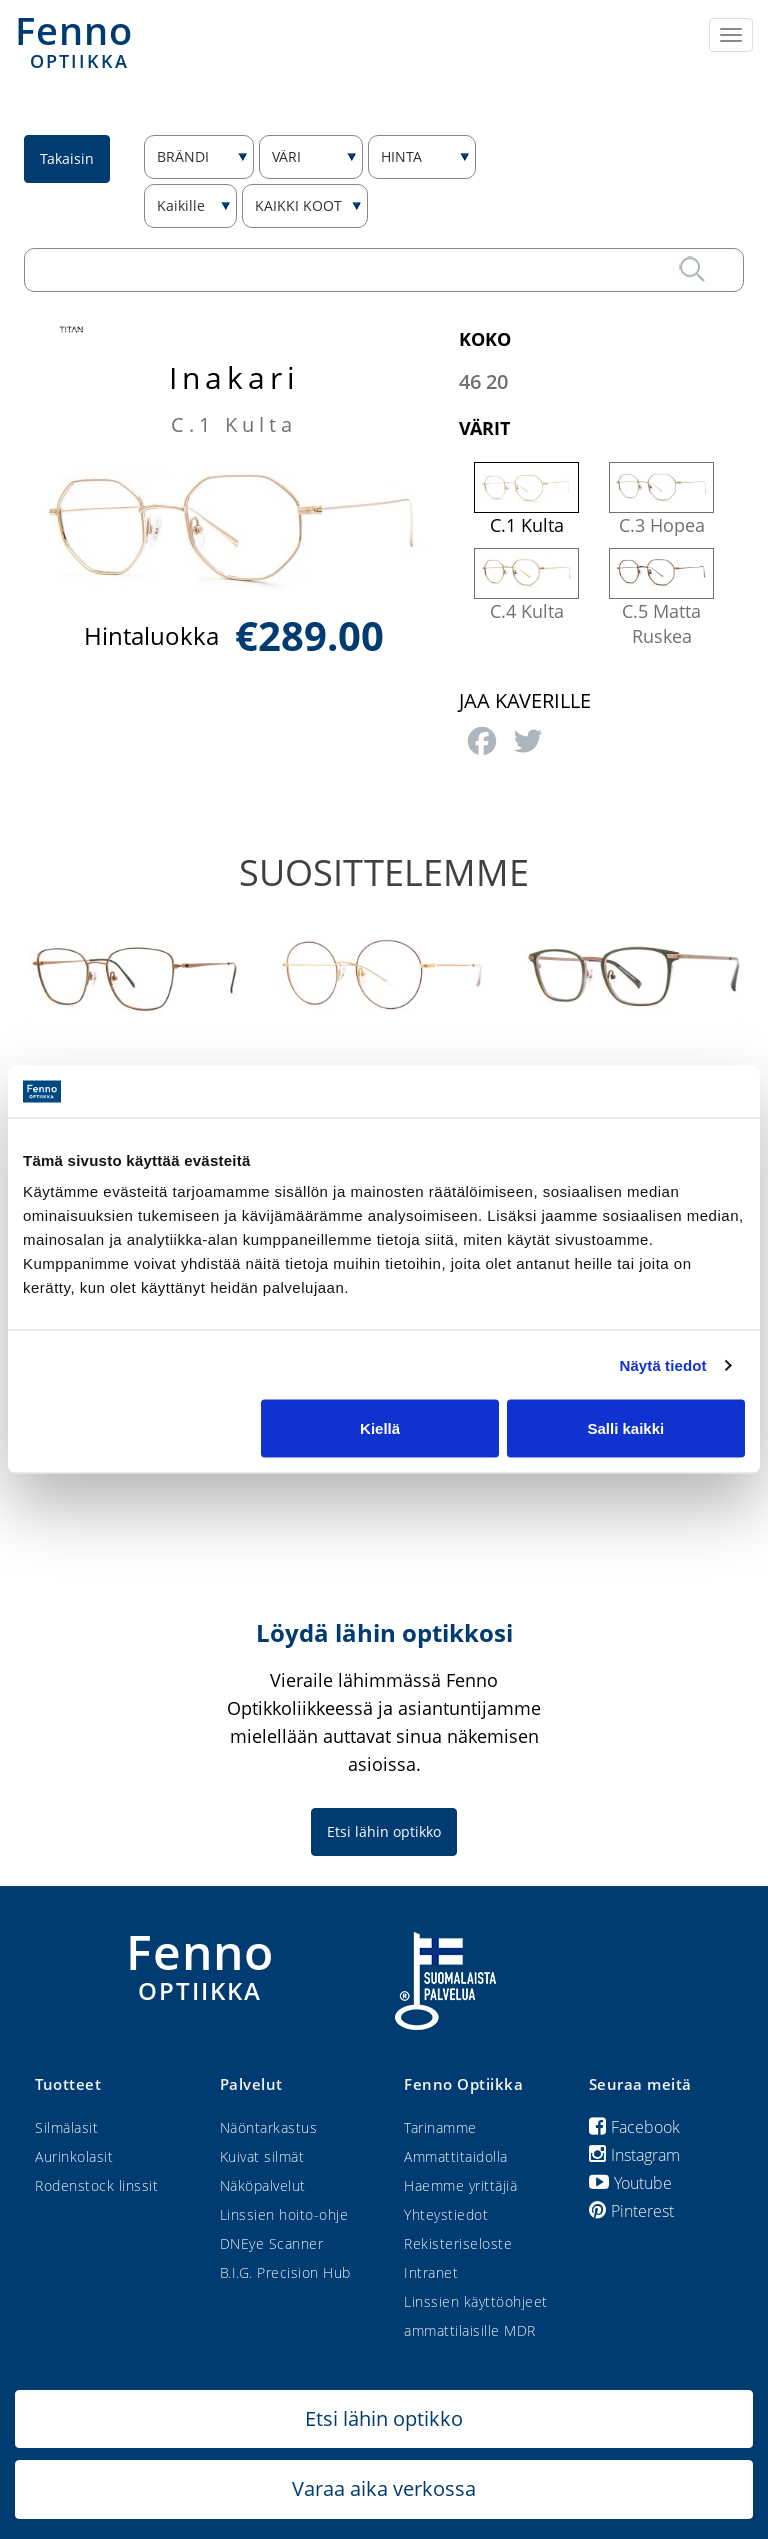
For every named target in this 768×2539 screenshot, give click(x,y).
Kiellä (380, 1428)
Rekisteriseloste (458, 2243)
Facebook (634, 2127)
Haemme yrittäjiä (460, 2185)
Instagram (634, 2155)
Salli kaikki (626, 1428)
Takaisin (67, 158)
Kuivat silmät (262, 2156)
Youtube (630, 2183)
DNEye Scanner (272, 2243)
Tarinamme (440, 2127)
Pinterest (631, 2211)
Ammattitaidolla (456, 2156)
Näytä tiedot (663, 1364)
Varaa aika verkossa (384, 2488)
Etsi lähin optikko (384, 1831)
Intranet (431, 2272)
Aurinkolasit (74, 2156)
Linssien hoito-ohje (284, 2214)
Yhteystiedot (446, 2214)
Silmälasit (66, 2127)
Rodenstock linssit (96, 2185)
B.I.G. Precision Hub (285, 2272)
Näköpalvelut (263, 2185)
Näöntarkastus (269, 2127)
